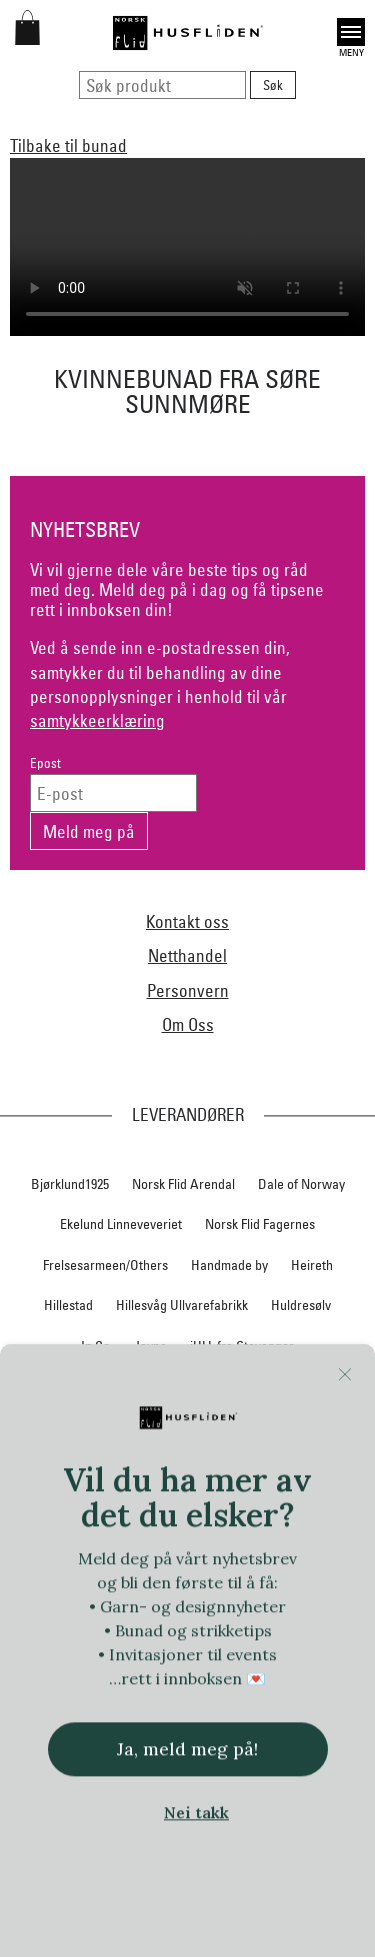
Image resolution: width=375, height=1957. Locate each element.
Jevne (150, 1346)
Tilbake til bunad (68, 145)
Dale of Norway (301, 1184)
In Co (95, 1346)
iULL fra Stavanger (242, 1346)
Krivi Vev (258, 1387)
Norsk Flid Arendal (183, 1184)
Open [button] (351, 32)
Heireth (312, 1265)
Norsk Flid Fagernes (260, 1224)
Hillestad (68, 1305)
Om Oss (188, 1024)
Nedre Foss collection (216, 1427)
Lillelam (326, 1387)
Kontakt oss (187, 921)
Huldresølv (301, 1305)
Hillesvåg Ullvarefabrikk (182, 1305)
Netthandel (187, 955)
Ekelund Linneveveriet (121, 1224)
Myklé (116, 1427)
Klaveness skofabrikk (87, 1387)
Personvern (188, 990)
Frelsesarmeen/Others (105, 1265)
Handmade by (229, 1265)
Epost (45, 763)
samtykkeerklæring (97, 720)
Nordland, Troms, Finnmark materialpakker (188, 1468)
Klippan (190, 1387)
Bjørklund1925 (70, 1184)
